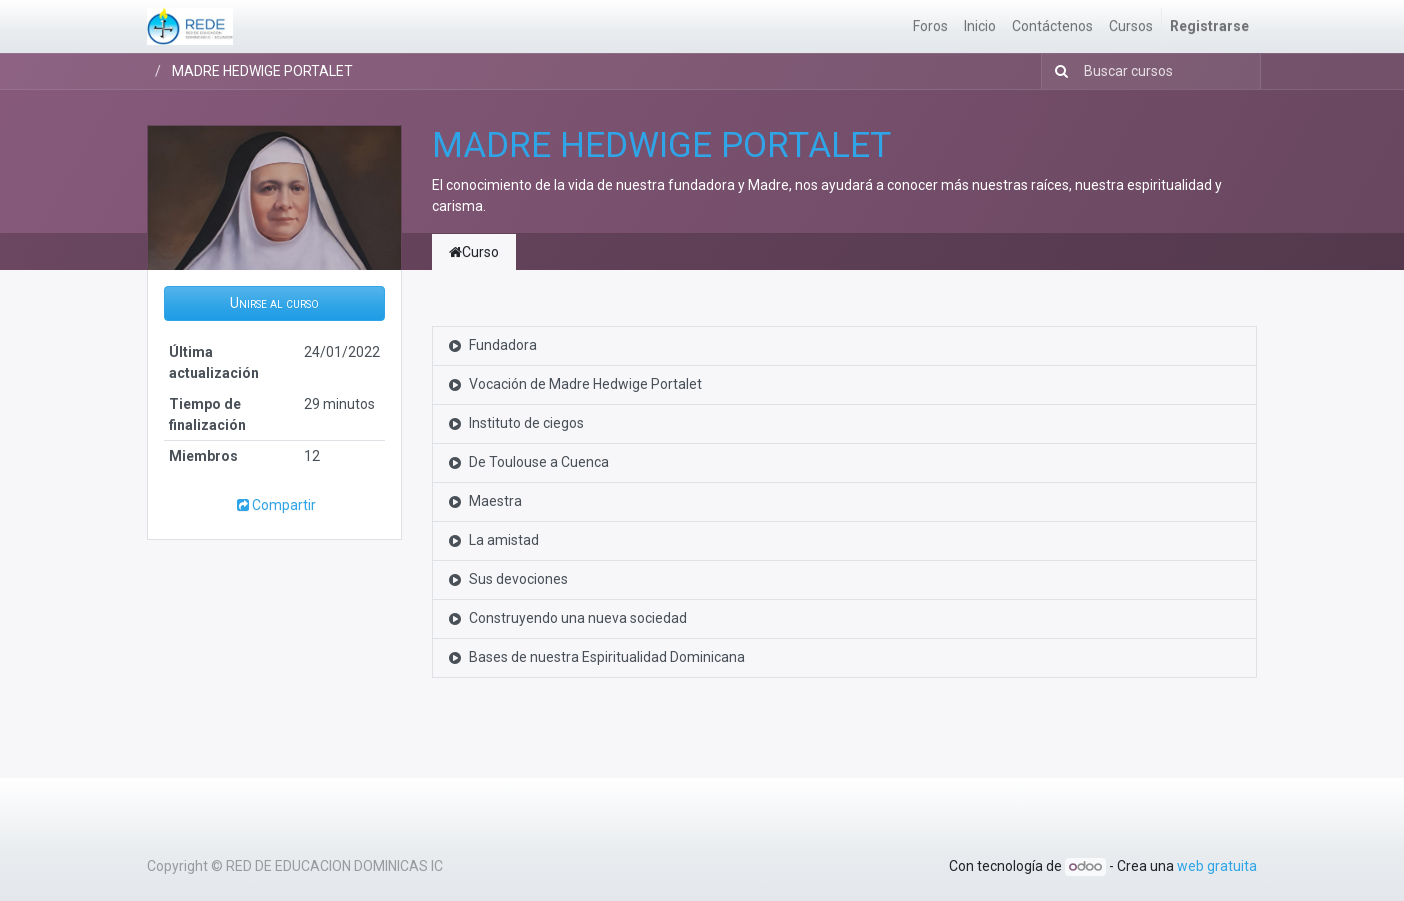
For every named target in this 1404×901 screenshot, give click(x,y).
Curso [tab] (474, 252)
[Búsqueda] (1057, 71)
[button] (274, 303)
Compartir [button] (275, 505)
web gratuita (1217, 866)
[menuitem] (930, 26)
